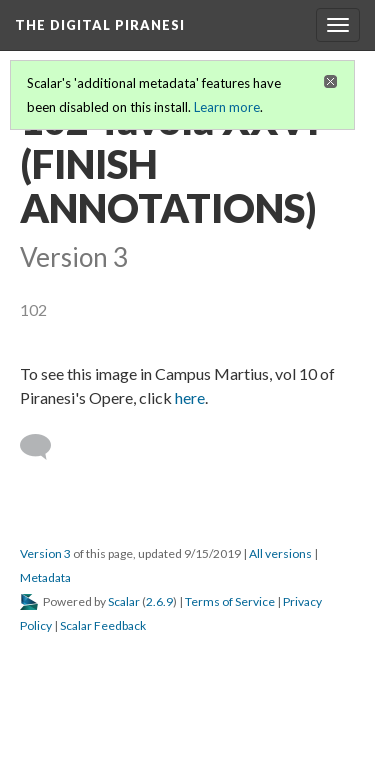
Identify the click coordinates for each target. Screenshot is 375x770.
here (190, 397)
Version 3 (45, 553)
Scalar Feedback (103, 625)
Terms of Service (230, 601)
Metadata (45, 577)
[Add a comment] (44, 447)
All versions (280, 553)
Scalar (124, 601)
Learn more (227, 107)
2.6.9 (159, 601)
